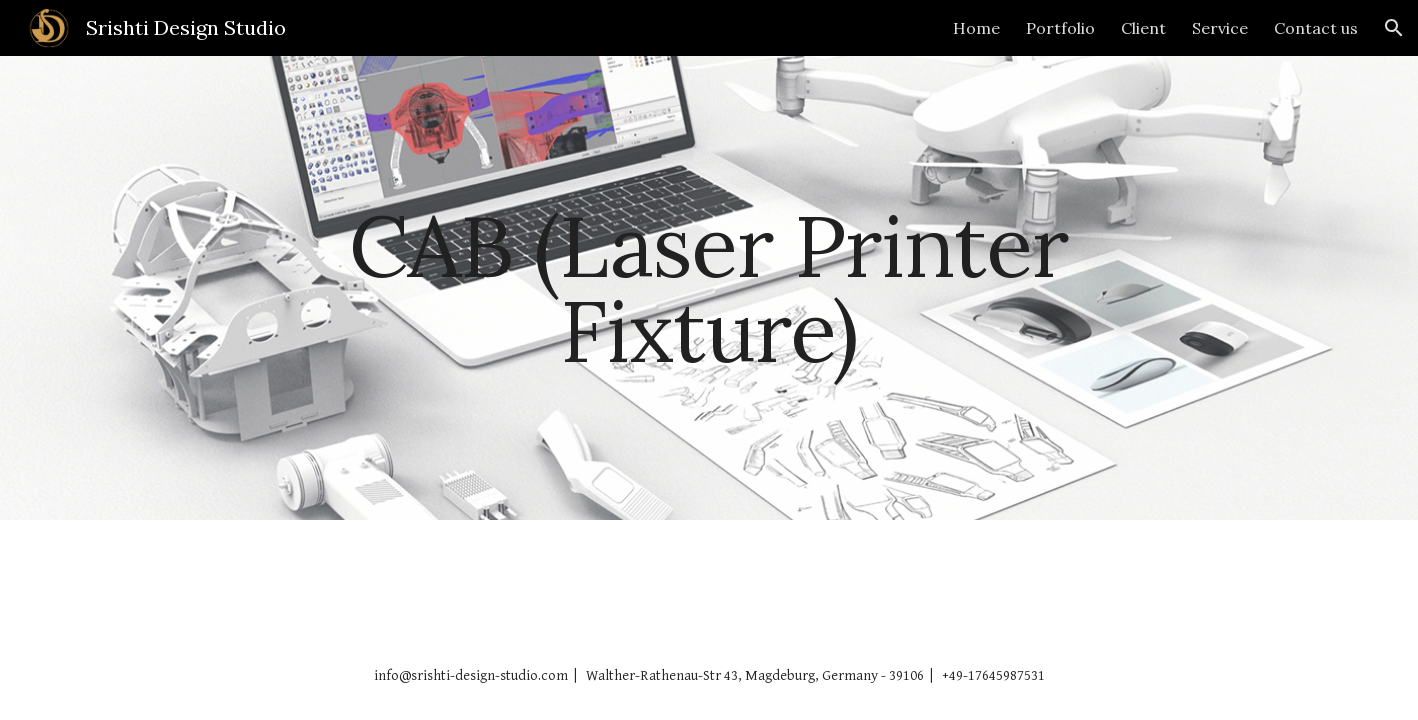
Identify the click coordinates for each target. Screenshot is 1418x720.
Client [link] (1143, 28)
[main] (709, 288)
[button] (1394, 28)
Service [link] (1220, 28)
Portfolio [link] (1060, 28)
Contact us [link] (1316, 28)
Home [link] (976, 28)
